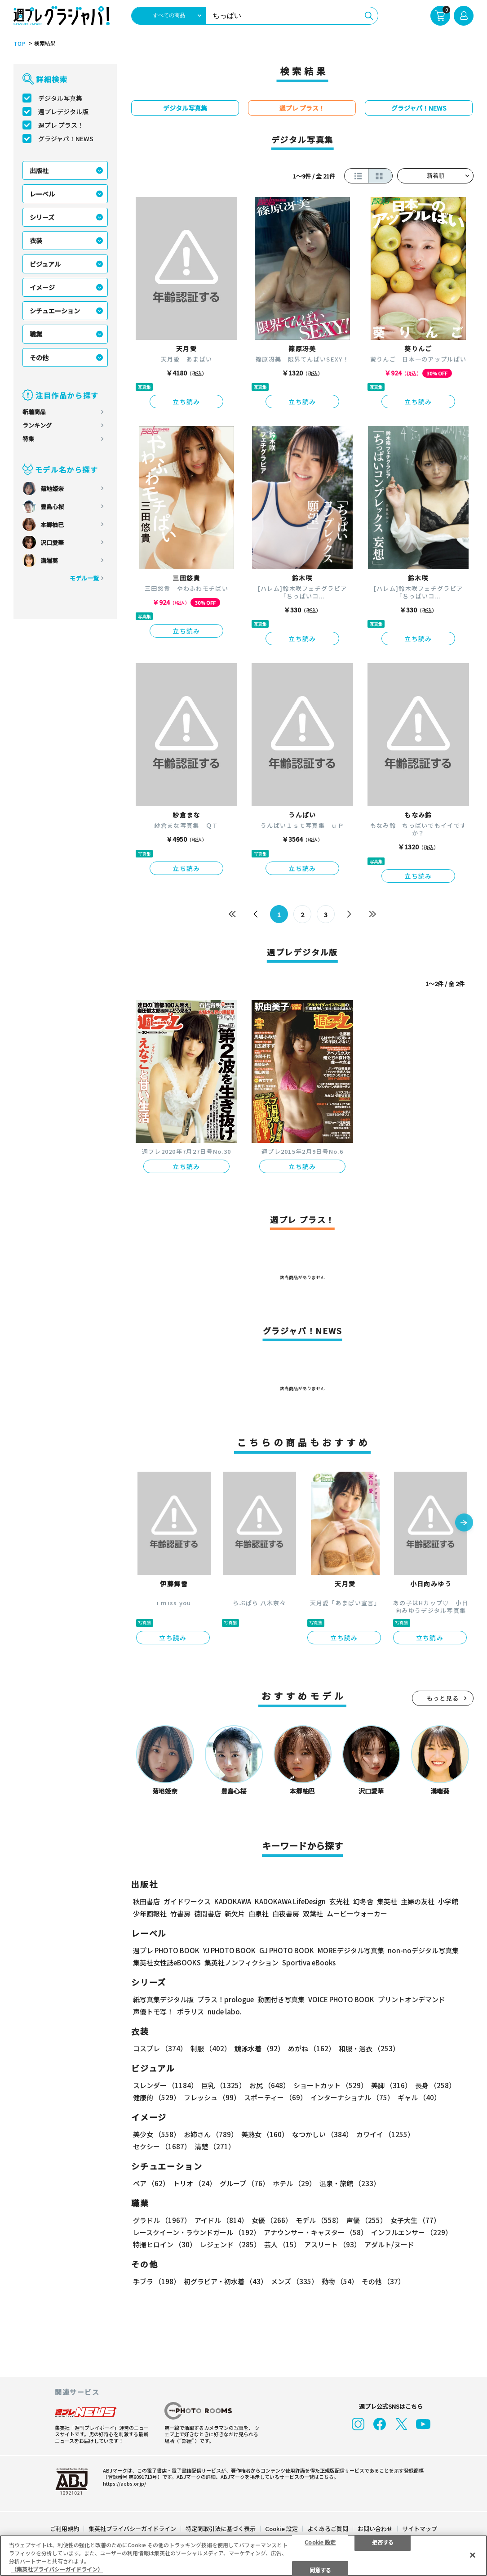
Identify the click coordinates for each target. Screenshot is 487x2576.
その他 (39, 357)
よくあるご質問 (327, 2528)
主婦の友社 (417, 1901)
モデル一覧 (84, 578)
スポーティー (275, 2097)
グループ (244, 2183)
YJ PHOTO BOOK (229, 1950)
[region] (243, 2555)
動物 (340, 2281)
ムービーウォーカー (357, 1913)
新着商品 (34, 411)
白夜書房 (285, 1913)
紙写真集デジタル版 (163, 1999)
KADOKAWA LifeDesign (290, 1901)
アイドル (221, 2220)
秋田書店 (146, 1901)
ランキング (37, 425)
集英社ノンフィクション (241, 1962)
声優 (366, 2220)
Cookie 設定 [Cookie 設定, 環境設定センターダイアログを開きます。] (320, 2541)
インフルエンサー (411, 2232)
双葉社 (313, 1913)
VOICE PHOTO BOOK (341, 1999)
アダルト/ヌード (389, 2244)
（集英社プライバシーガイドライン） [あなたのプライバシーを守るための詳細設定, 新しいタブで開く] (57, 2569)
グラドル (162, 2220)
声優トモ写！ (153, 2011)
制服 (210, 2048)
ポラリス (190, 2011)
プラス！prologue (225, 1999)
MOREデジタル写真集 (351, 1950)
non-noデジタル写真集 (423, 1950)
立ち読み (186, 401)
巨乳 (223, 2085)
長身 (435, 2085)
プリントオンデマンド (411, 1999)
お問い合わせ (375, 2528)
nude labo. (225, 2011)
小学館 (448, 1901)
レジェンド (230, 2244)
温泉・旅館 (349, 2183)
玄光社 (339, 1901)
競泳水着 (259, 2048)
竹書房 (180, 1913)
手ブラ (156, 2281)
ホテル (294, 2183)
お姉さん (211, 2134)
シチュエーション (55, 310)
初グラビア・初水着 (225, 2281)
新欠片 (235, 1913)
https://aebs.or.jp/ (124, 2483)
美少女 (156, 2134)
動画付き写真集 (281, 1999)
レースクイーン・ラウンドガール (196, 2232)
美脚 (391, 2085)
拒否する (383, 2541)
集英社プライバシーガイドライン (132, 2528)
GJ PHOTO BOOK (286, 1950)
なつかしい (322, 2134)
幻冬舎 (363, 1901)
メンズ (294, 2281)
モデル (319, 2220)
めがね (311, 2048)
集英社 (387, 1901)
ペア (151, 2183)
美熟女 (264, 2134)
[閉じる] (473, 2555)
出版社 (39, 170)
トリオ (194, 2183)
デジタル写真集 (60, 98)
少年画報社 (150, 1913)
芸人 (282, 2244)
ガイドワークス (187, 1901)
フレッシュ (212, 2097)
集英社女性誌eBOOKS (167, 1962)
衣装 (36, 240)
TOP (19, 43)
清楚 (215, 2146)
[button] (464, 1523)
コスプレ (160, 2048)
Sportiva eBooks (309, 1962)
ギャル (419, 2097)
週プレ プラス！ (61, 125)
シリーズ (42, 217)
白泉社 (258, 1913)
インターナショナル (352, 2097)
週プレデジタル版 (63, 111)
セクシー (162, 2146)
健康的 (156, 2097)
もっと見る (443, 1698)
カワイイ (385, 2134)
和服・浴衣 (369, 2048)
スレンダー (165, 2085)
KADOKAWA (232, 1901)
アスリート (332, 2244)
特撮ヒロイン (164, 2244)
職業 (36, 334)
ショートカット (330, 2085)
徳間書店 (207, 1913)
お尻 (269, 2085)
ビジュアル (45, 263)
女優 (272, 2220)
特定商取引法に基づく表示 (221, 2528)
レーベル (42, 193)
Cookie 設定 (281, 2528)
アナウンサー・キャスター (315, 2232)
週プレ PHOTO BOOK (166, 1950)
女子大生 (415, 2220)
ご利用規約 (64, 2528)
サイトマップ (419, 2528)
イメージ (42, 287)
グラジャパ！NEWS (65, 138)
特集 (28, 438)
